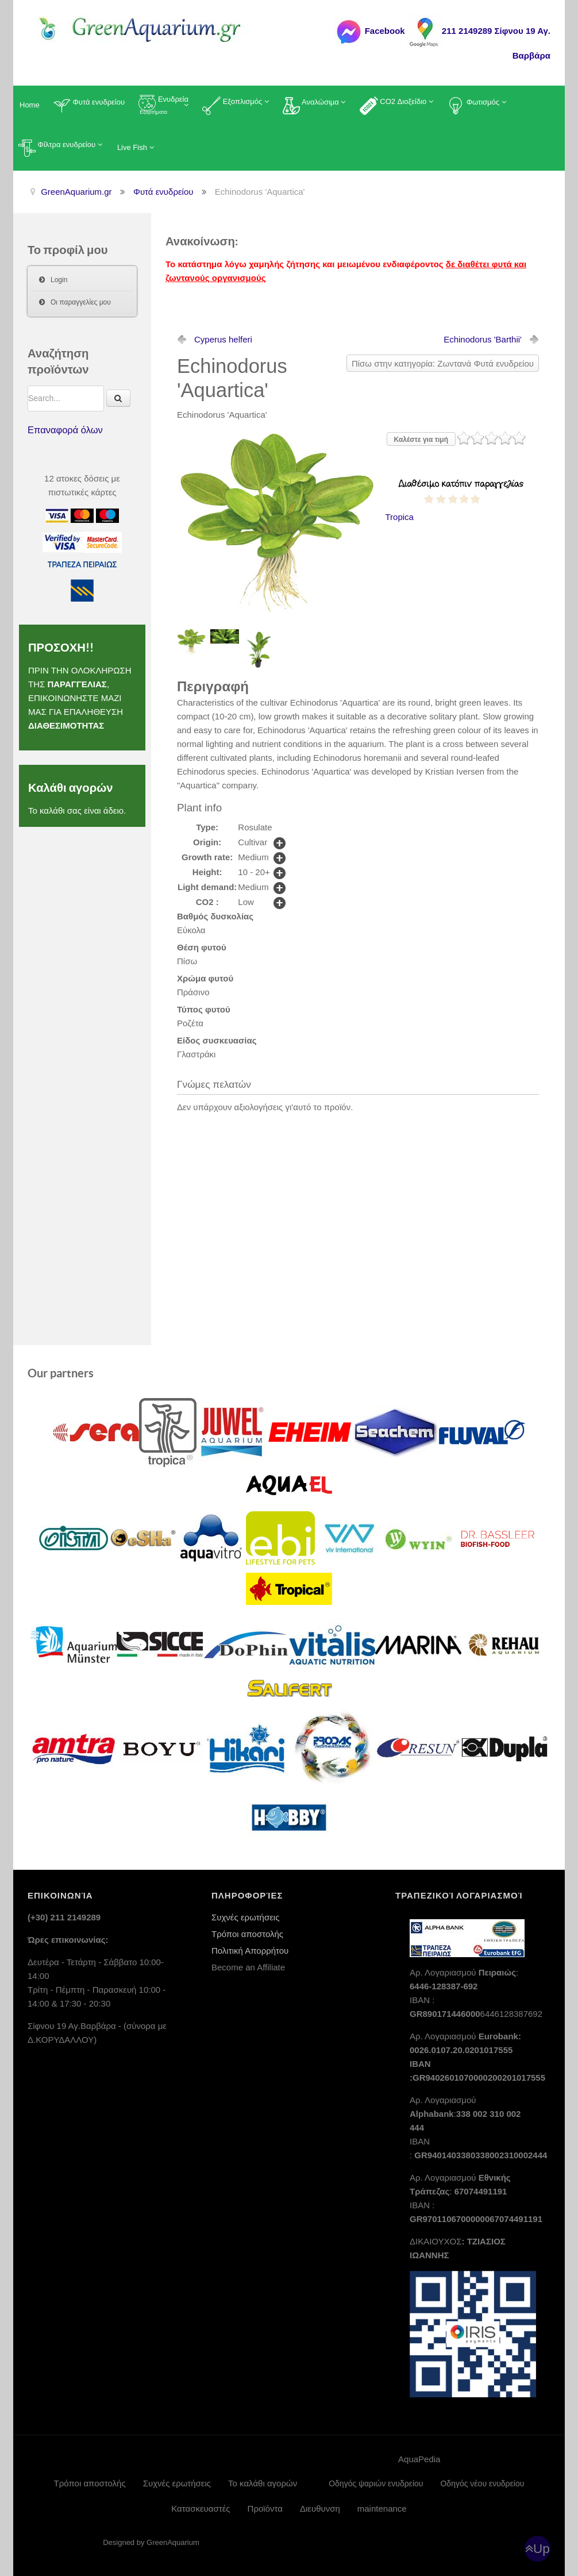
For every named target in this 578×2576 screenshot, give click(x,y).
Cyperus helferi (223, 339)
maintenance (382, 2508)
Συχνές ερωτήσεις (245, 1917)
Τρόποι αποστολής (247, 1934)
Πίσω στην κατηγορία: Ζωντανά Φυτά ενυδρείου (443, 363)
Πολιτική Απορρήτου (249, 1950)
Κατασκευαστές (200, 2508)
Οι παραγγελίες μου (81, 302)
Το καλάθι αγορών (262, 2483)
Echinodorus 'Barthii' (483, 339)
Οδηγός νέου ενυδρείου (482, 2483)
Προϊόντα (265, 2508)
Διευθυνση (320, 2508)
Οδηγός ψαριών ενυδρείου (376, 2483)
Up (541, 2549)
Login (59, 280)
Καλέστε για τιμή (421, 440)
